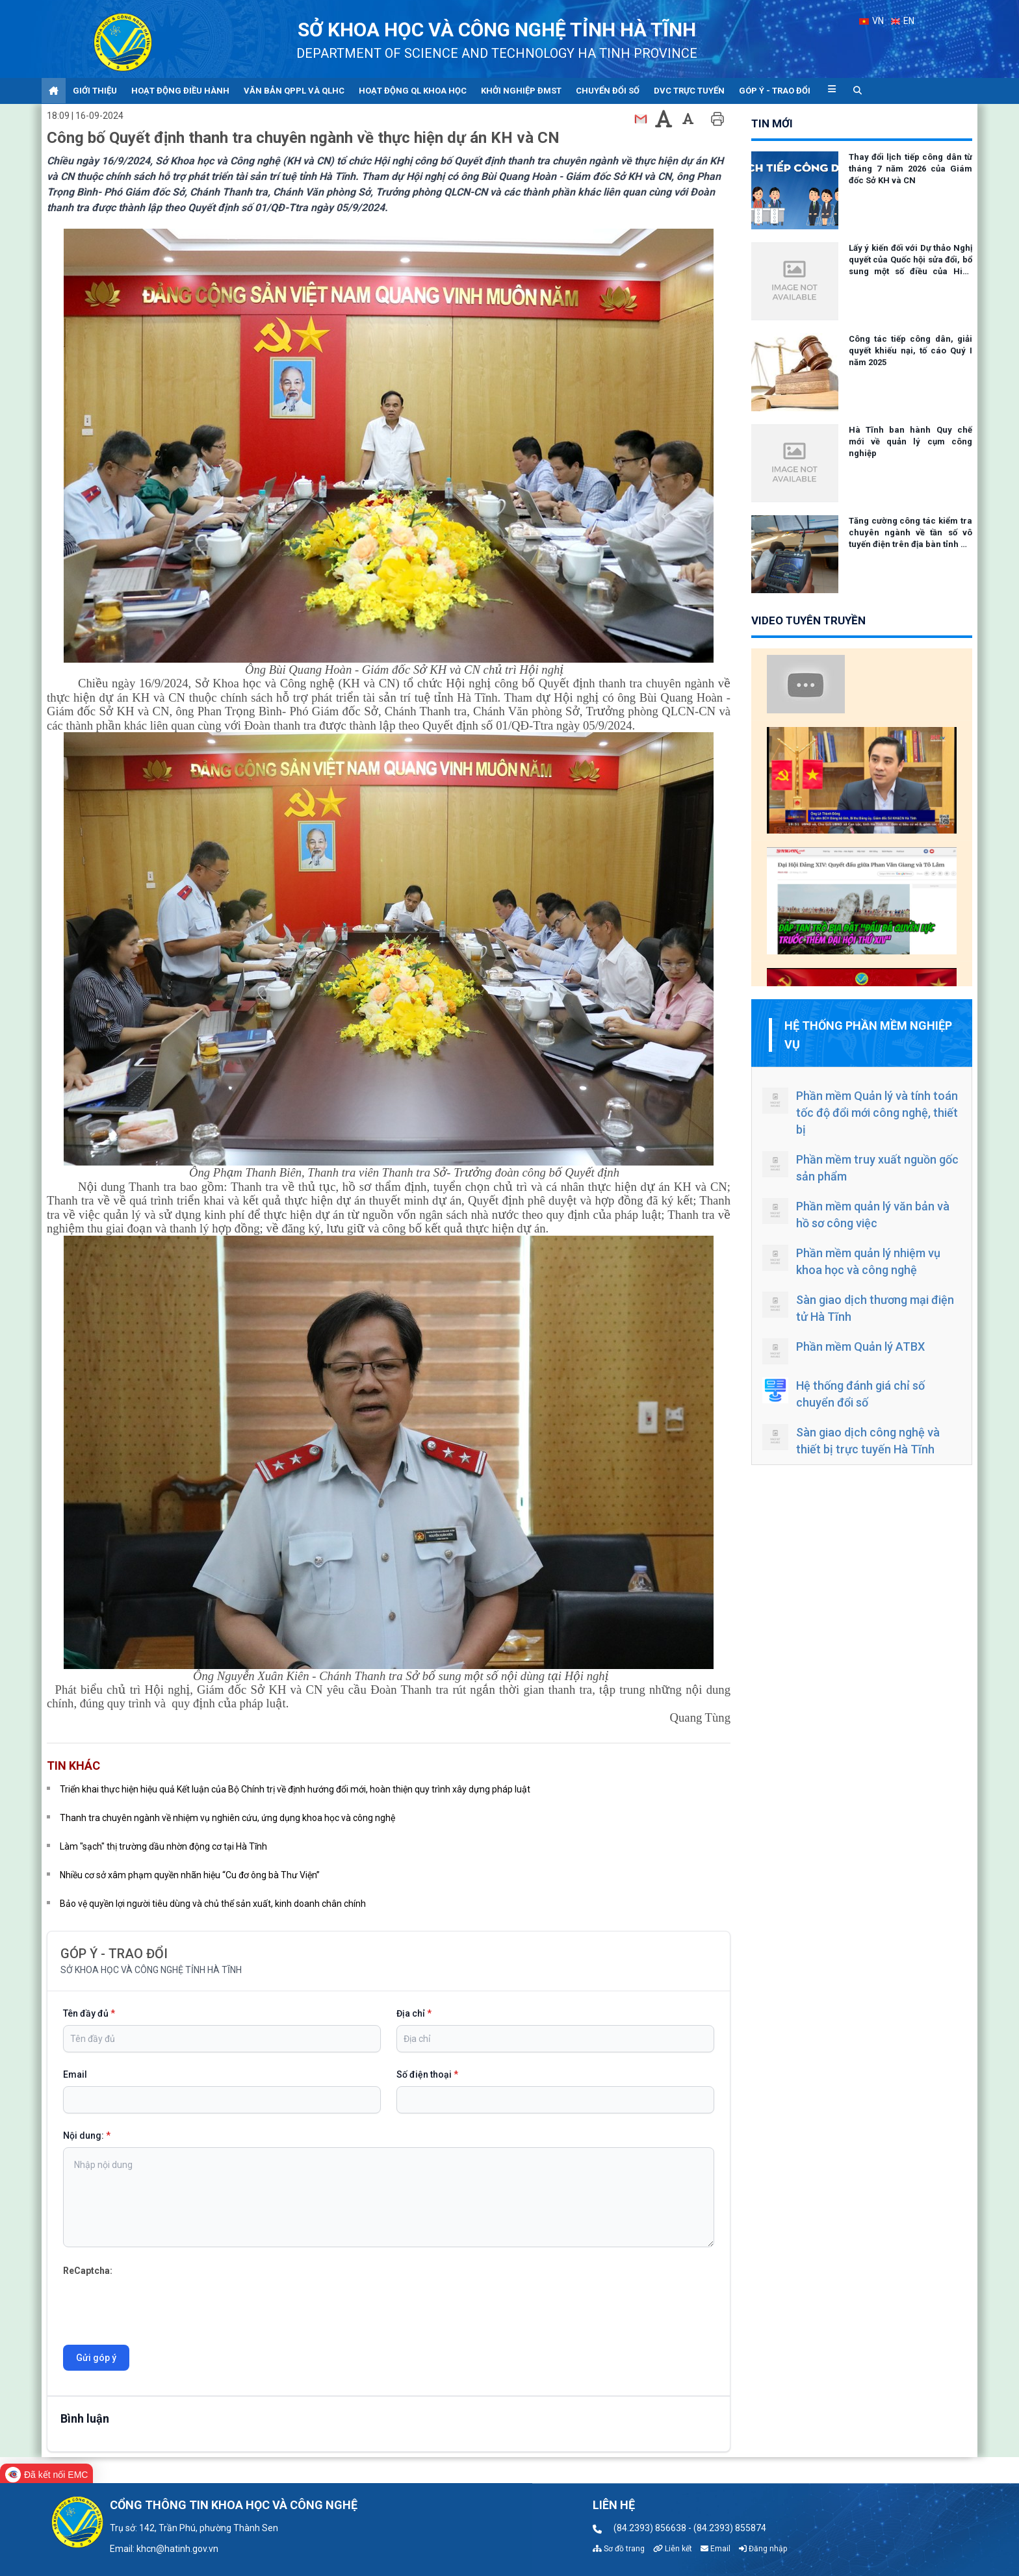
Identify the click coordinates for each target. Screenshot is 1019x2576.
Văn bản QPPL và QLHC (294, 91)
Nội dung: (86, 2135)
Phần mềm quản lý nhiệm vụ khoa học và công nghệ (851, 1261)
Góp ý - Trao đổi (774, 91)
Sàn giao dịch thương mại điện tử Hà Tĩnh (858, 1307)
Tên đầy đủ (89, 2013)
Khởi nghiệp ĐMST (521, 91)
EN (903, 21)
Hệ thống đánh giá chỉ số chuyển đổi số (843, 1393)
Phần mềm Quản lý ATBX (843, 1351)
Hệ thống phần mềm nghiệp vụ (868, 1035)
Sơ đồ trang (619, 2548)
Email (75, 2074)
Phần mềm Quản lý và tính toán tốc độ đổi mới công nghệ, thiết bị (860, 1112)
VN (871, 21)
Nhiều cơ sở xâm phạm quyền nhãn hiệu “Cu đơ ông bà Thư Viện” (190, 1875)
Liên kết (672, 2548)
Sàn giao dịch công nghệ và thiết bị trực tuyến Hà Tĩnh (851, 1440)
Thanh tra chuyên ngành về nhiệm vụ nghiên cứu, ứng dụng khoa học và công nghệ (227, 1818)
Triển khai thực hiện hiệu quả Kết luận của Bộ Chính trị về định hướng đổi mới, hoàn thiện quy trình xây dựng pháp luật (295, 1789)
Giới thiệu (95, 91)
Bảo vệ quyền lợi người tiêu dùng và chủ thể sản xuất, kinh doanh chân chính (213, 1903)
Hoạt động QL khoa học (413, 91)
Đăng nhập (763, 2548)
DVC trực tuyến (689, 91)
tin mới (772, 123)
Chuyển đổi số (607, 91)
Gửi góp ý (96, 2358)
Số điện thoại (427, 2074)
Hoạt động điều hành (180, 91)
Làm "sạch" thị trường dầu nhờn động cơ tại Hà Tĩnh (163, 1846)
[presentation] (162, 2303)
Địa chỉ (414, 2013)
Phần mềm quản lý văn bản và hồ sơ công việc (855, 1214)
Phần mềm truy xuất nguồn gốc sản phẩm (860, 1167)
